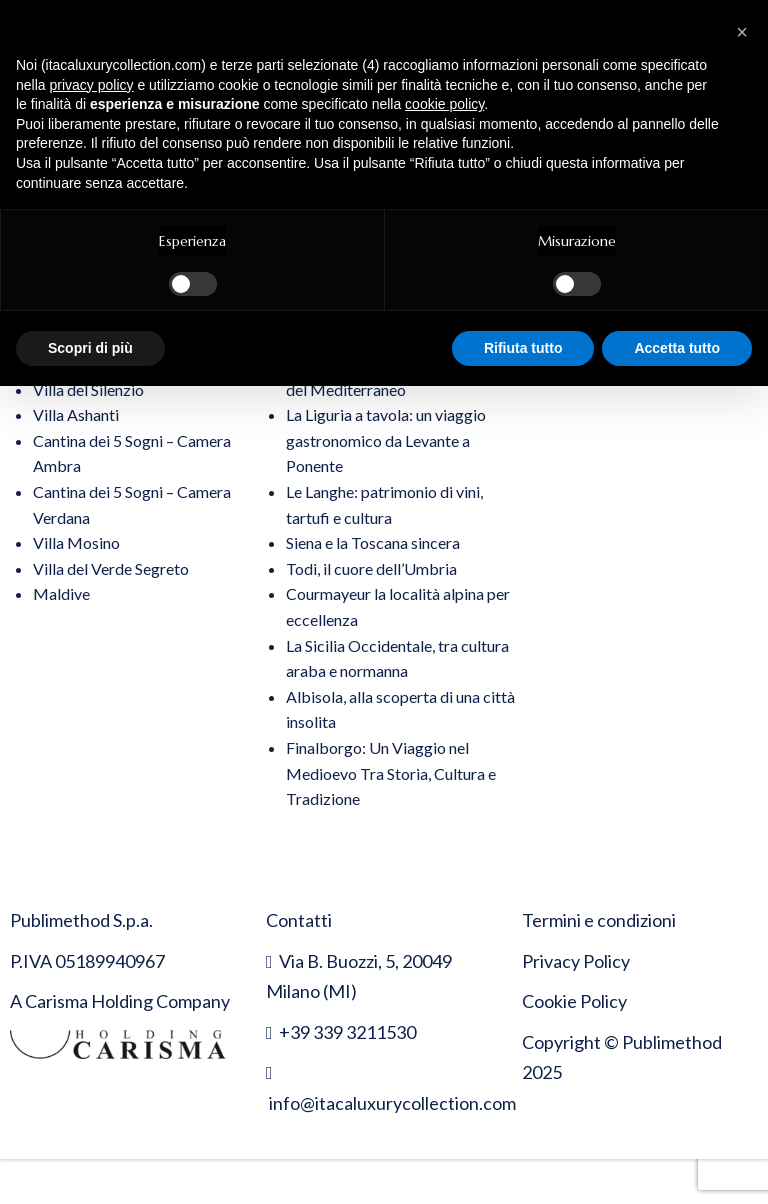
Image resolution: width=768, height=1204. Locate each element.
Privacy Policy (576, 961)
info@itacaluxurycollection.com (392, 1103)
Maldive (61, 593)
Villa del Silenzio (88, 389)
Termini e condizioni (599, 920)
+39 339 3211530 (347, 1032)
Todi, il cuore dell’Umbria (371, 568)
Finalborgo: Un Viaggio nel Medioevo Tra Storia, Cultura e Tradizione (391, 773)
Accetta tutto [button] (677, 348)
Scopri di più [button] (90, 348)
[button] (742, 32)
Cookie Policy (574, 1001)
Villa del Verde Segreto (111, 568)
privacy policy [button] (91, 85)
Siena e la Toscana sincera (373, 542)
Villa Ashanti (76, 414)
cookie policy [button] (444, 104)
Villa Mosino (76, 542)
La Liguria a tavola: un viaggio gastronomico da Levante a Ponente (386, 440)
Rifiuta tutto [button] (523, 348)
